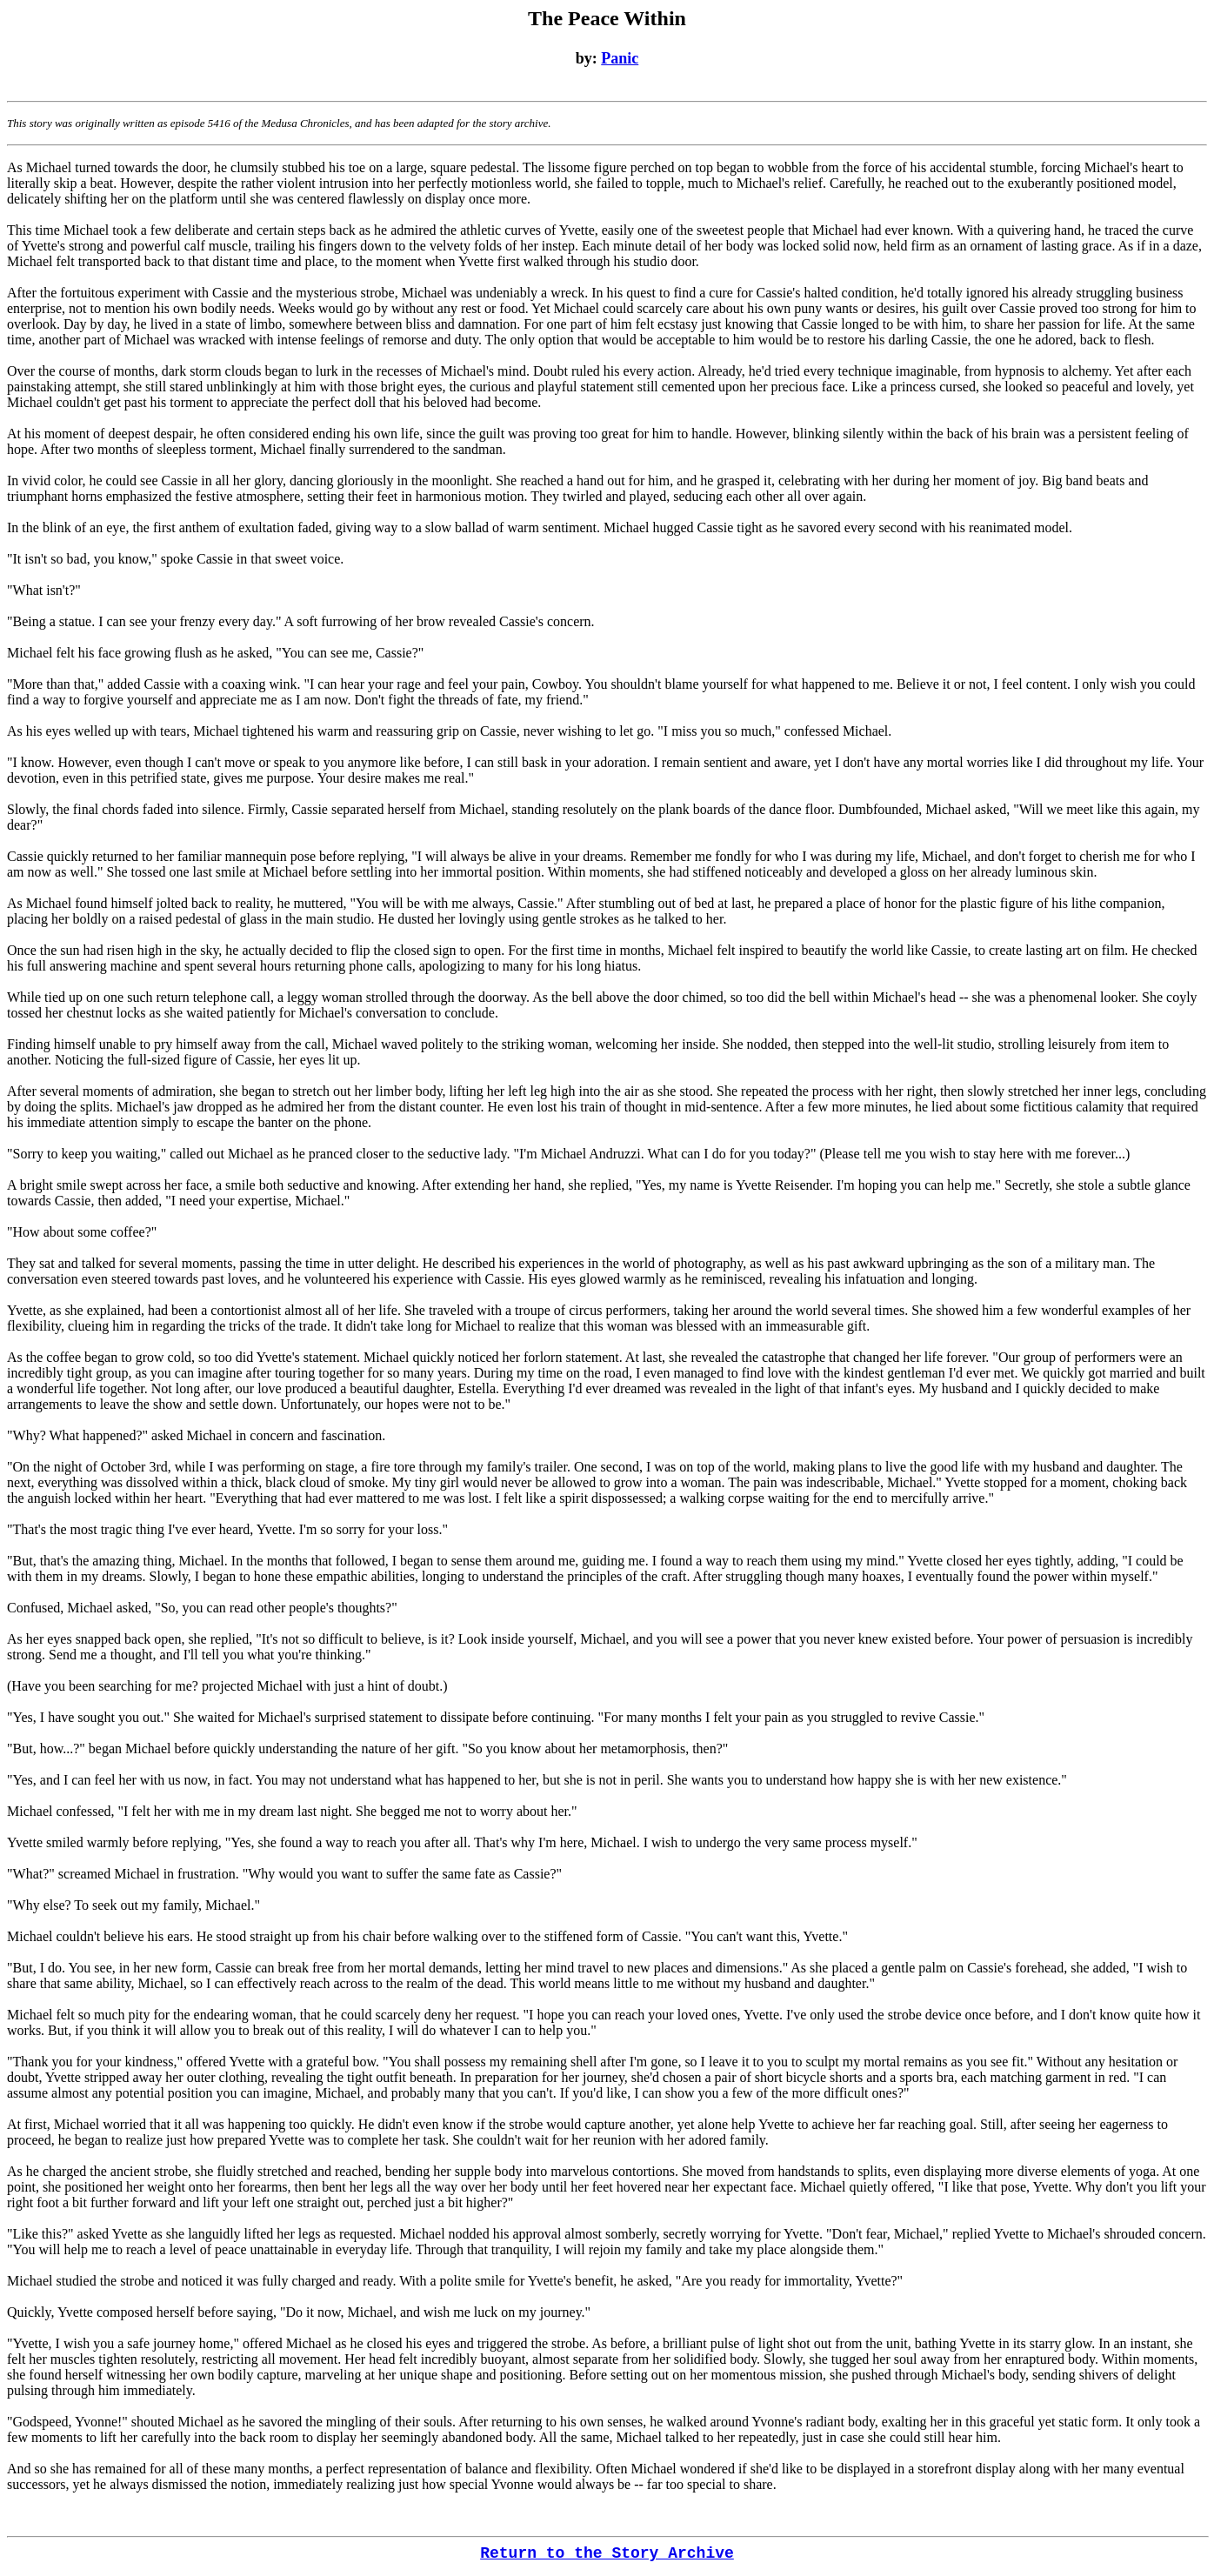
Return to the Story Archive (607, 2553)
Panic (619, 58)
